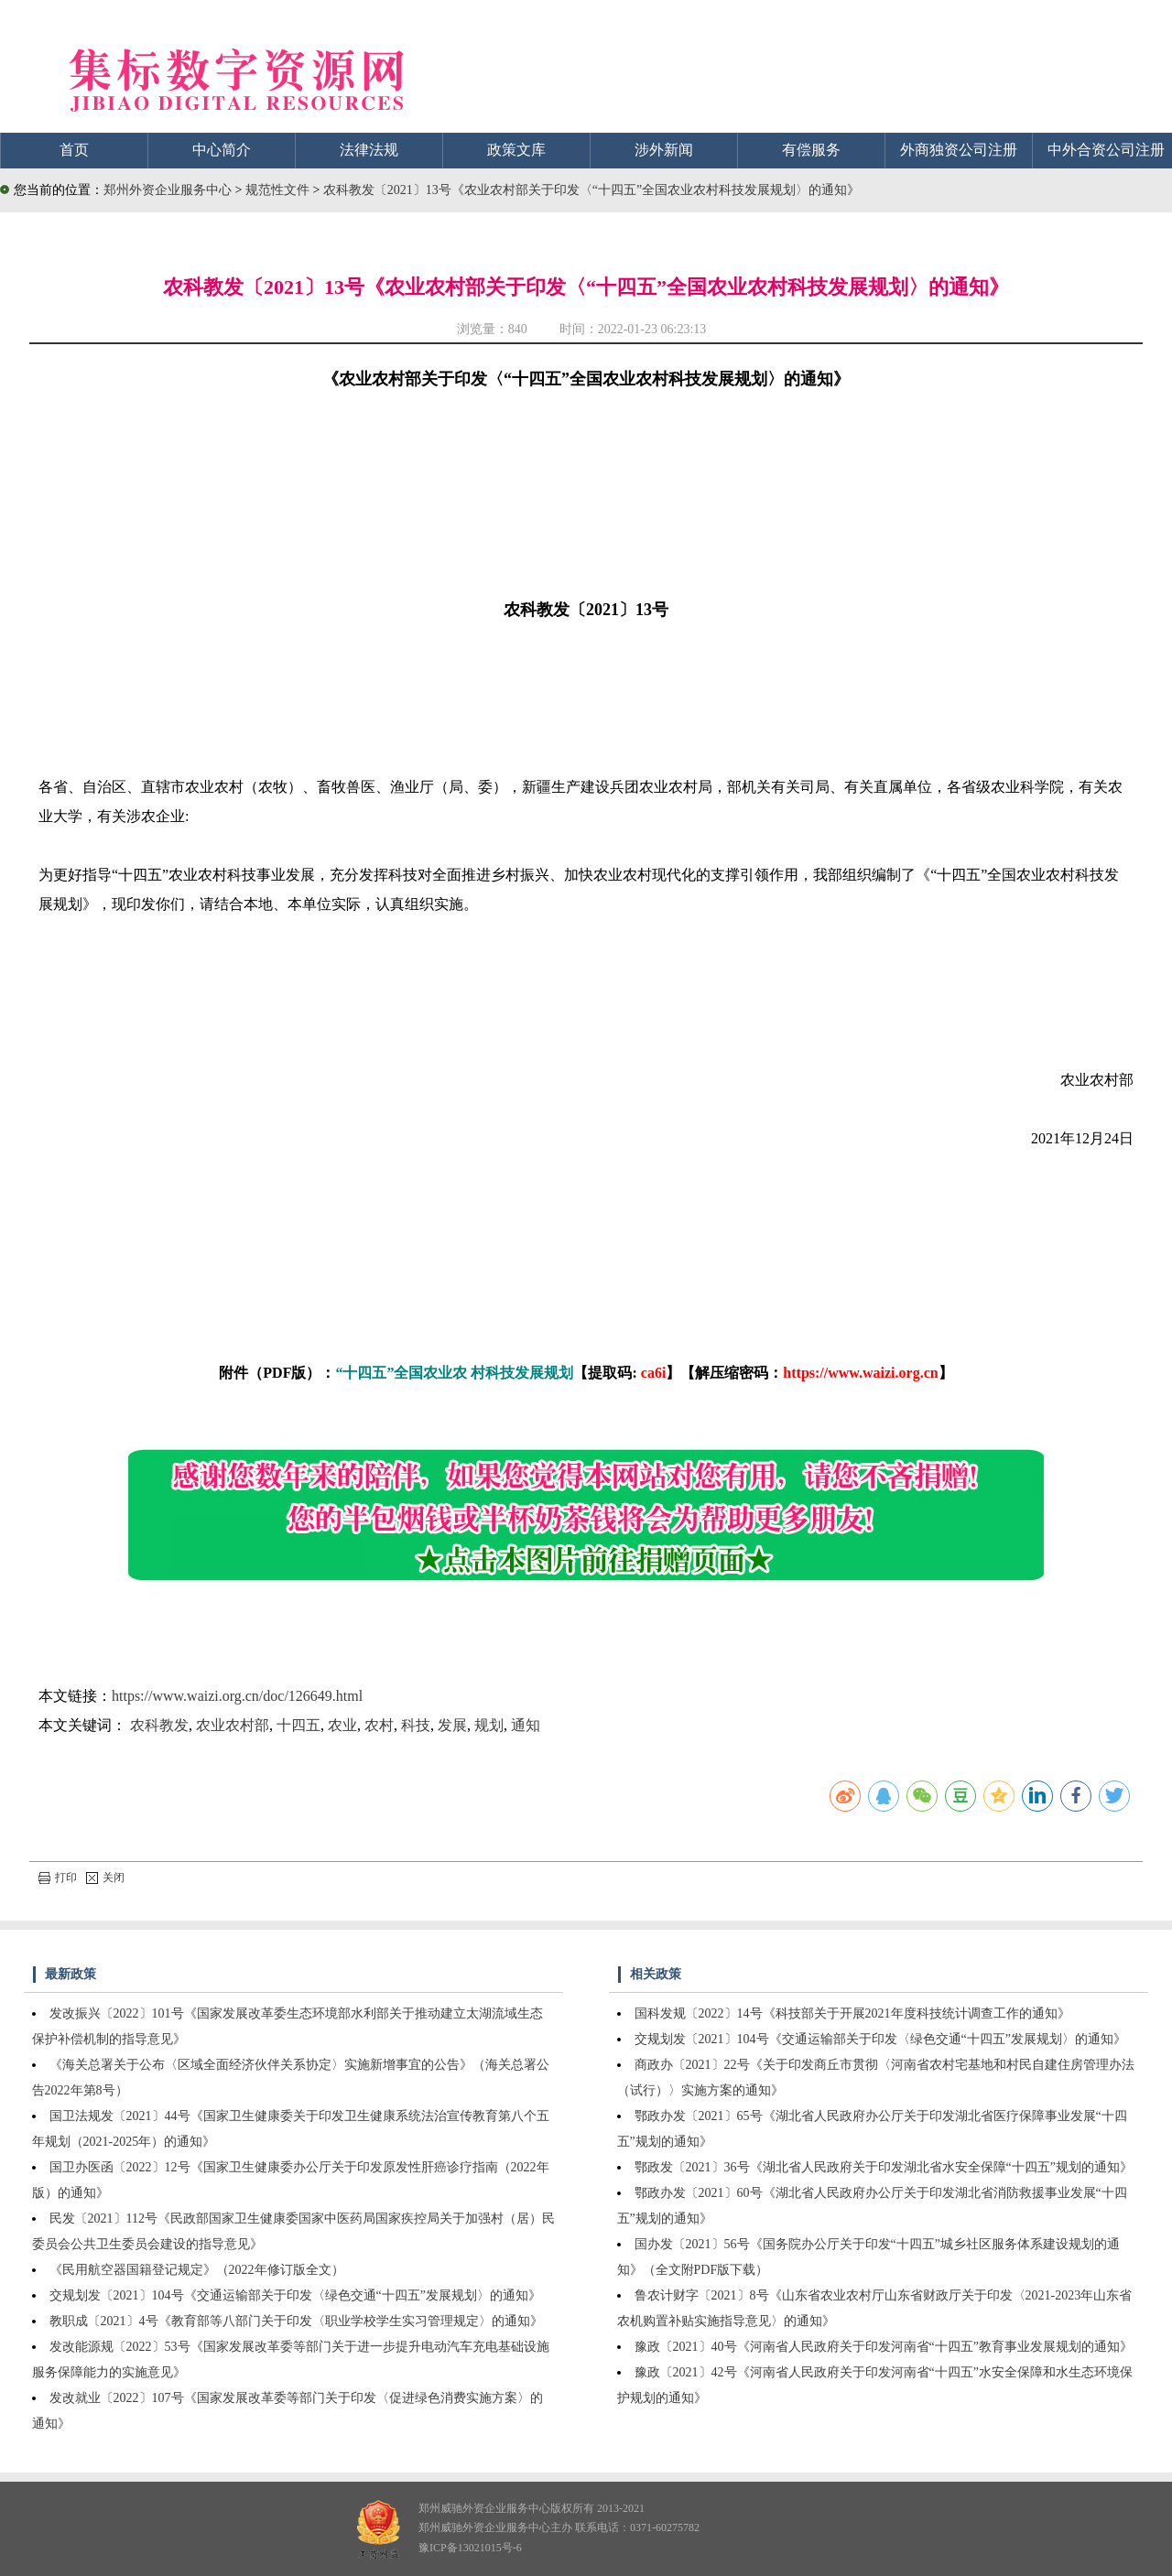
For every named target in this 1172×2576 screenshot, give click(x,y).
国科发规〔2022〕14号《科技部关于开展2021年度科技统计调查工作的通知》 (852, 2013)
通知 (525, 1725)
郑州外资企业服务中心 (167, 190)
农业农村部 (232, 1725)
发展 (452, 1725)
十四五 (298, 1725)
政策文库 (516, 149)
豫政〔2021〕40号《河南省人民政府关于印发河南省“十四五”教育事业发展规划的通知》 (884, 2347)
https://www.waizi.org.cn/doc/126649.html (237, 1696)
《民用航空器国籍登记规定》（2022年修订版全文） (196, 2270)
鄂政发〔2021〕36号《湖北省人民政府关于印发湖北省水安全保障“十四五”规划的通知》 (884, 2167)
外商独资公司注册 (958, 149)
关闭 (105, 1877)
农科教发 (159, 1725)
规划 (489, 1725)
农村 (379, 1725)
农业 (342, 1725)
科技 (415, 1725)
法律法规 (369, 149)
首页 (74, 149)
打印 (57, 1877)
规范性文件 (279, 190)
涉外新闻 (664, 149)
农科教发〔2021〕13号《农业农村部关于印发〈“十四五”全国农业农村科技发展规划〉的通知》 (591, 190)
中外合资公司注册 (1106, 149)
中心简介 (221, 149)
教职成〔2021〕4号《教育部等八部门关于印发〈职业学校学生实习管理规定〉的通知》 (296, 2321)
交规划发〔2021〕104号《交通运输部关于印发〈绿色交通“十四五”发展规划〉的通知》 (295, 2295)
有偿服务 (811, 149)
